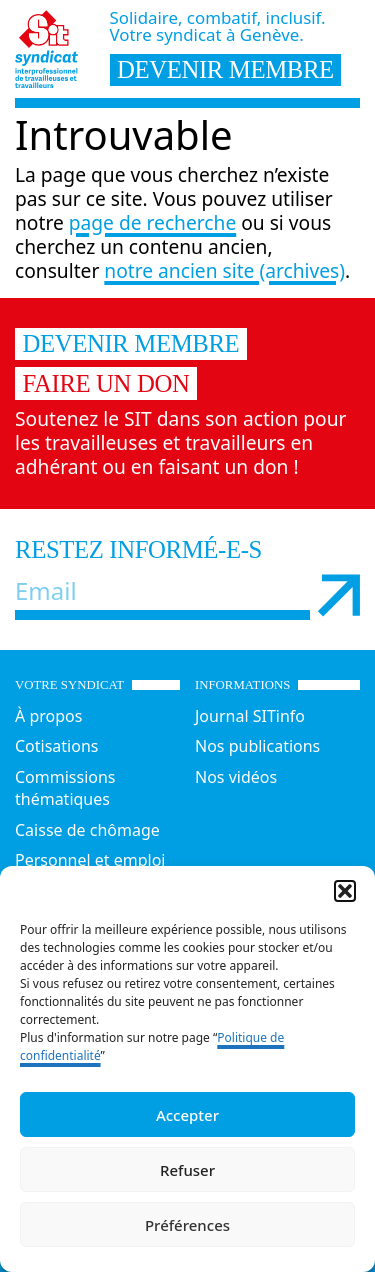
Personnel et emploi (90, 860)
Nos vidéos (236, 777)
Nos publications (257, 746)
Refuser (187, 1170)
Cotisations (56, 746)
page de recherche (152, 222)
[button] (345, 891)
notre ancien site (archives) (224, 270)
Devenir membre (131, 343)
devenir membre (225, 69)
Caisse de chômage (87, 830)
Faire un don (106, 383)
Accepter (187, 1115)
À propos (48, 716)
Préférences (187, 1225)
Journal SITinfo (250, 716)
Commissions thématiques (65, 788)
